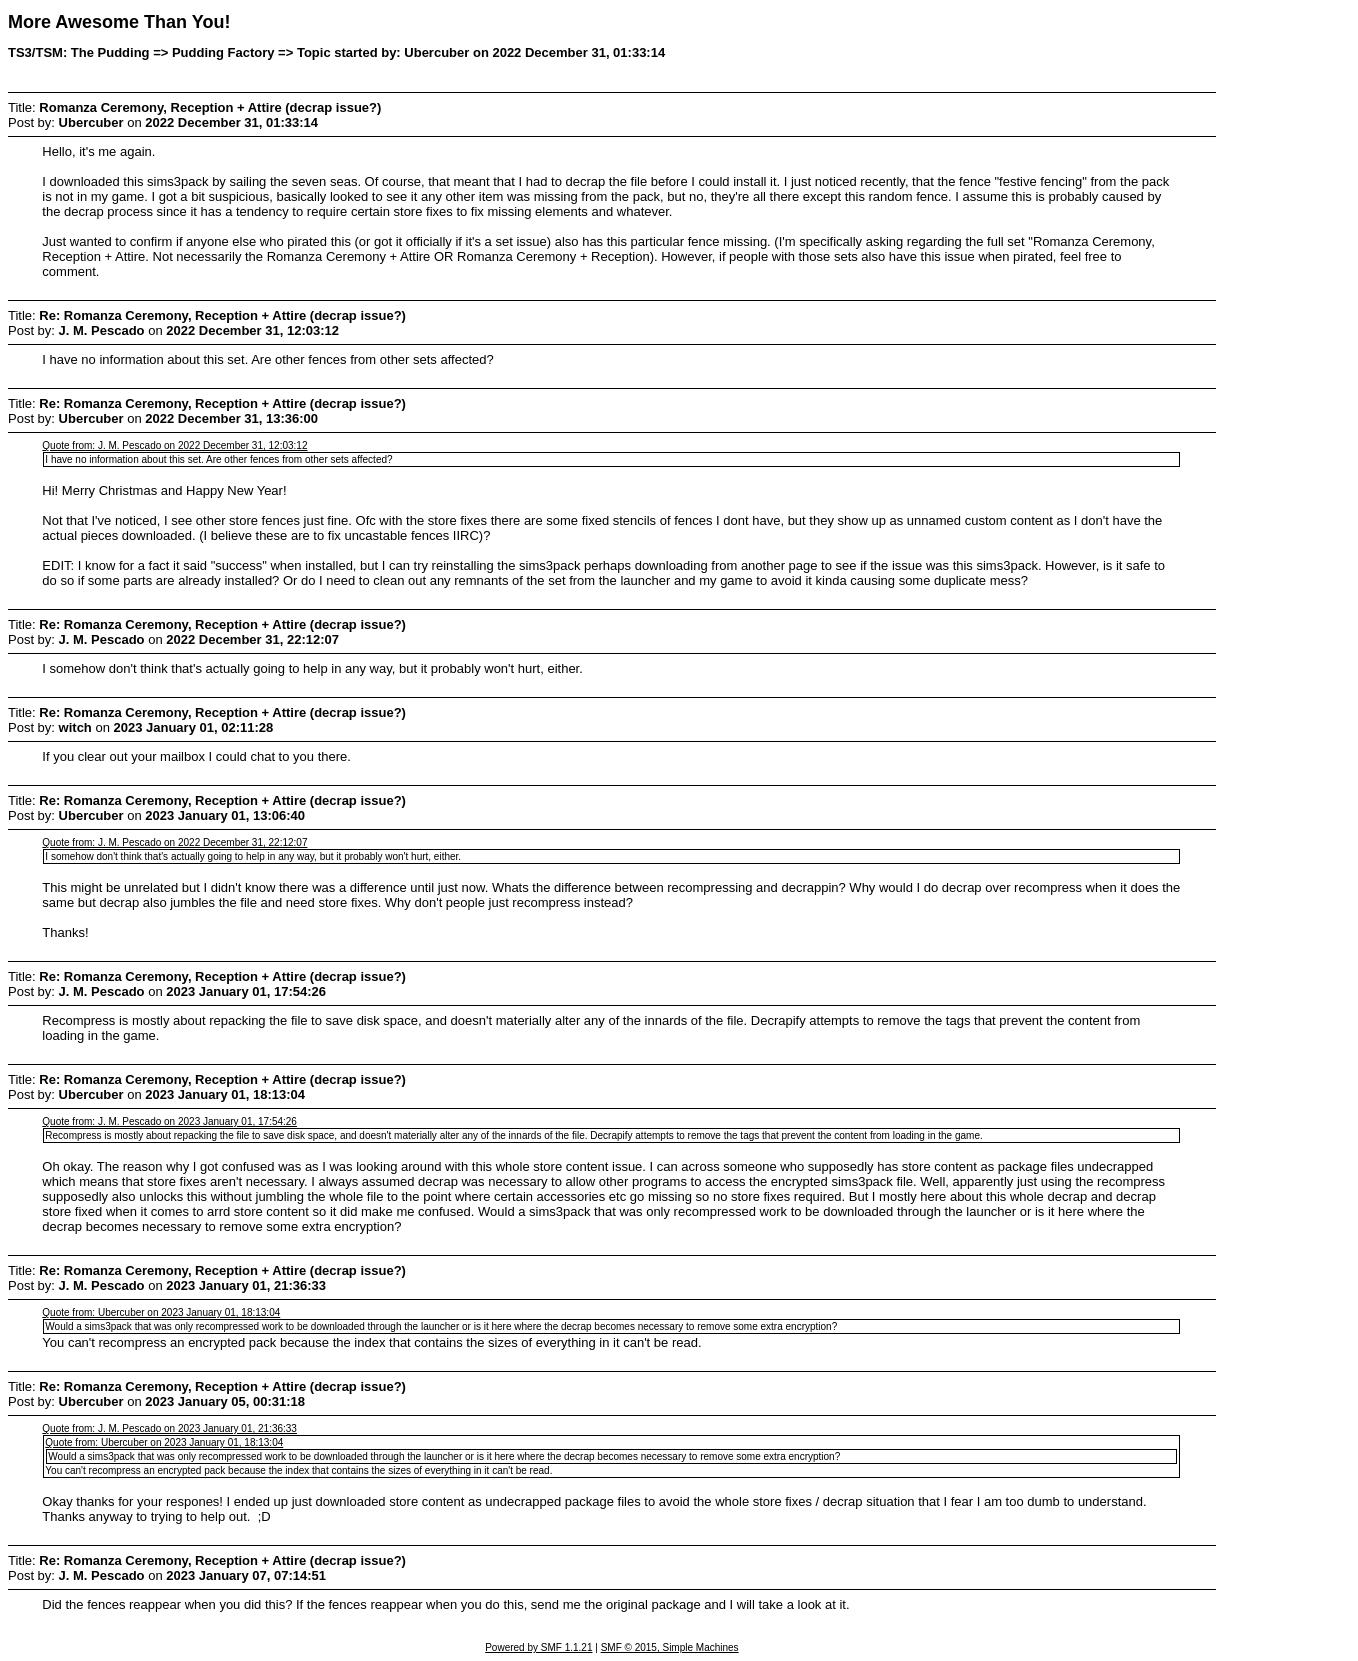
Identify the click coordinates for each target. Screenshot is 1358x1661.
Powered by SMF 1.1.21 (538, 1647)
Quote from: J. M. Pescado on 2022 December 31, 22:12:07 (174, 842)
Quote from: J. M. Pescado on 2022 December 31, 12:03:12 (174, 445)
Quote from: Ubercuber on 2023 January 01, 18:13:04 (161, 1312)
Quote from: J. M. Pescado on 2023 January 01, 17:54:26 (169, 1121)
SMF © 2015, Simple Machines (670, 1647)
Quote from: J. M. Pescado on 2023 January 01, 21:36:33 (169, 1428)
